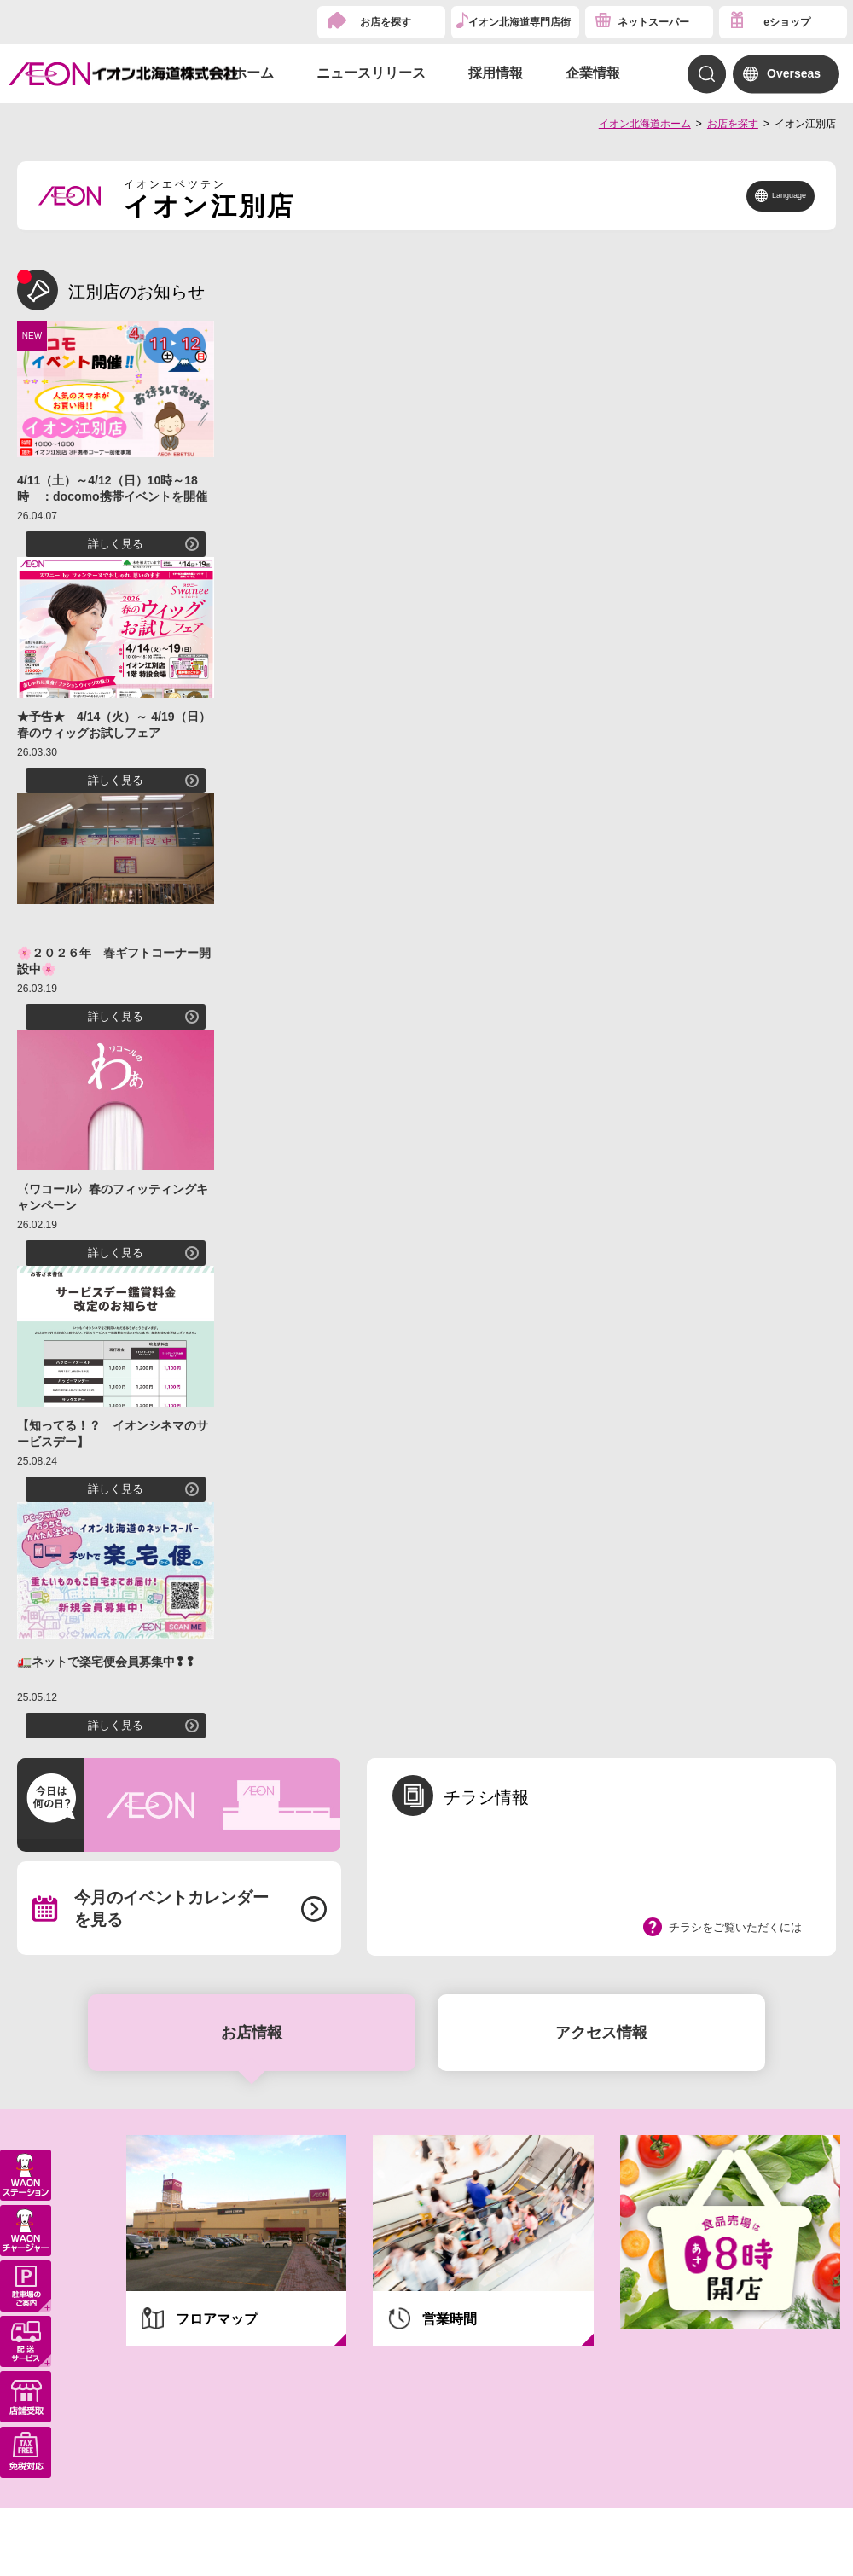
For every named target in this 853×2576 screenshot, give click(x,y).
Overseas (794, 73)
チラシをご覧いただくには (735, 1927)
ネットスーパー (653, 22)
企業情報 (593, 73)
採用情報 (495, 73)
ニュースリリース (371, 73)
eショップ (786, 22)
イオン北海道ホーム (645, 124)
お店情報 (251, 2032)
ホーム (253, 73)
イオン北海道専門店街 (519, 22)
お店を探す (385, 22)
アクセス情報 (601, 2032)
